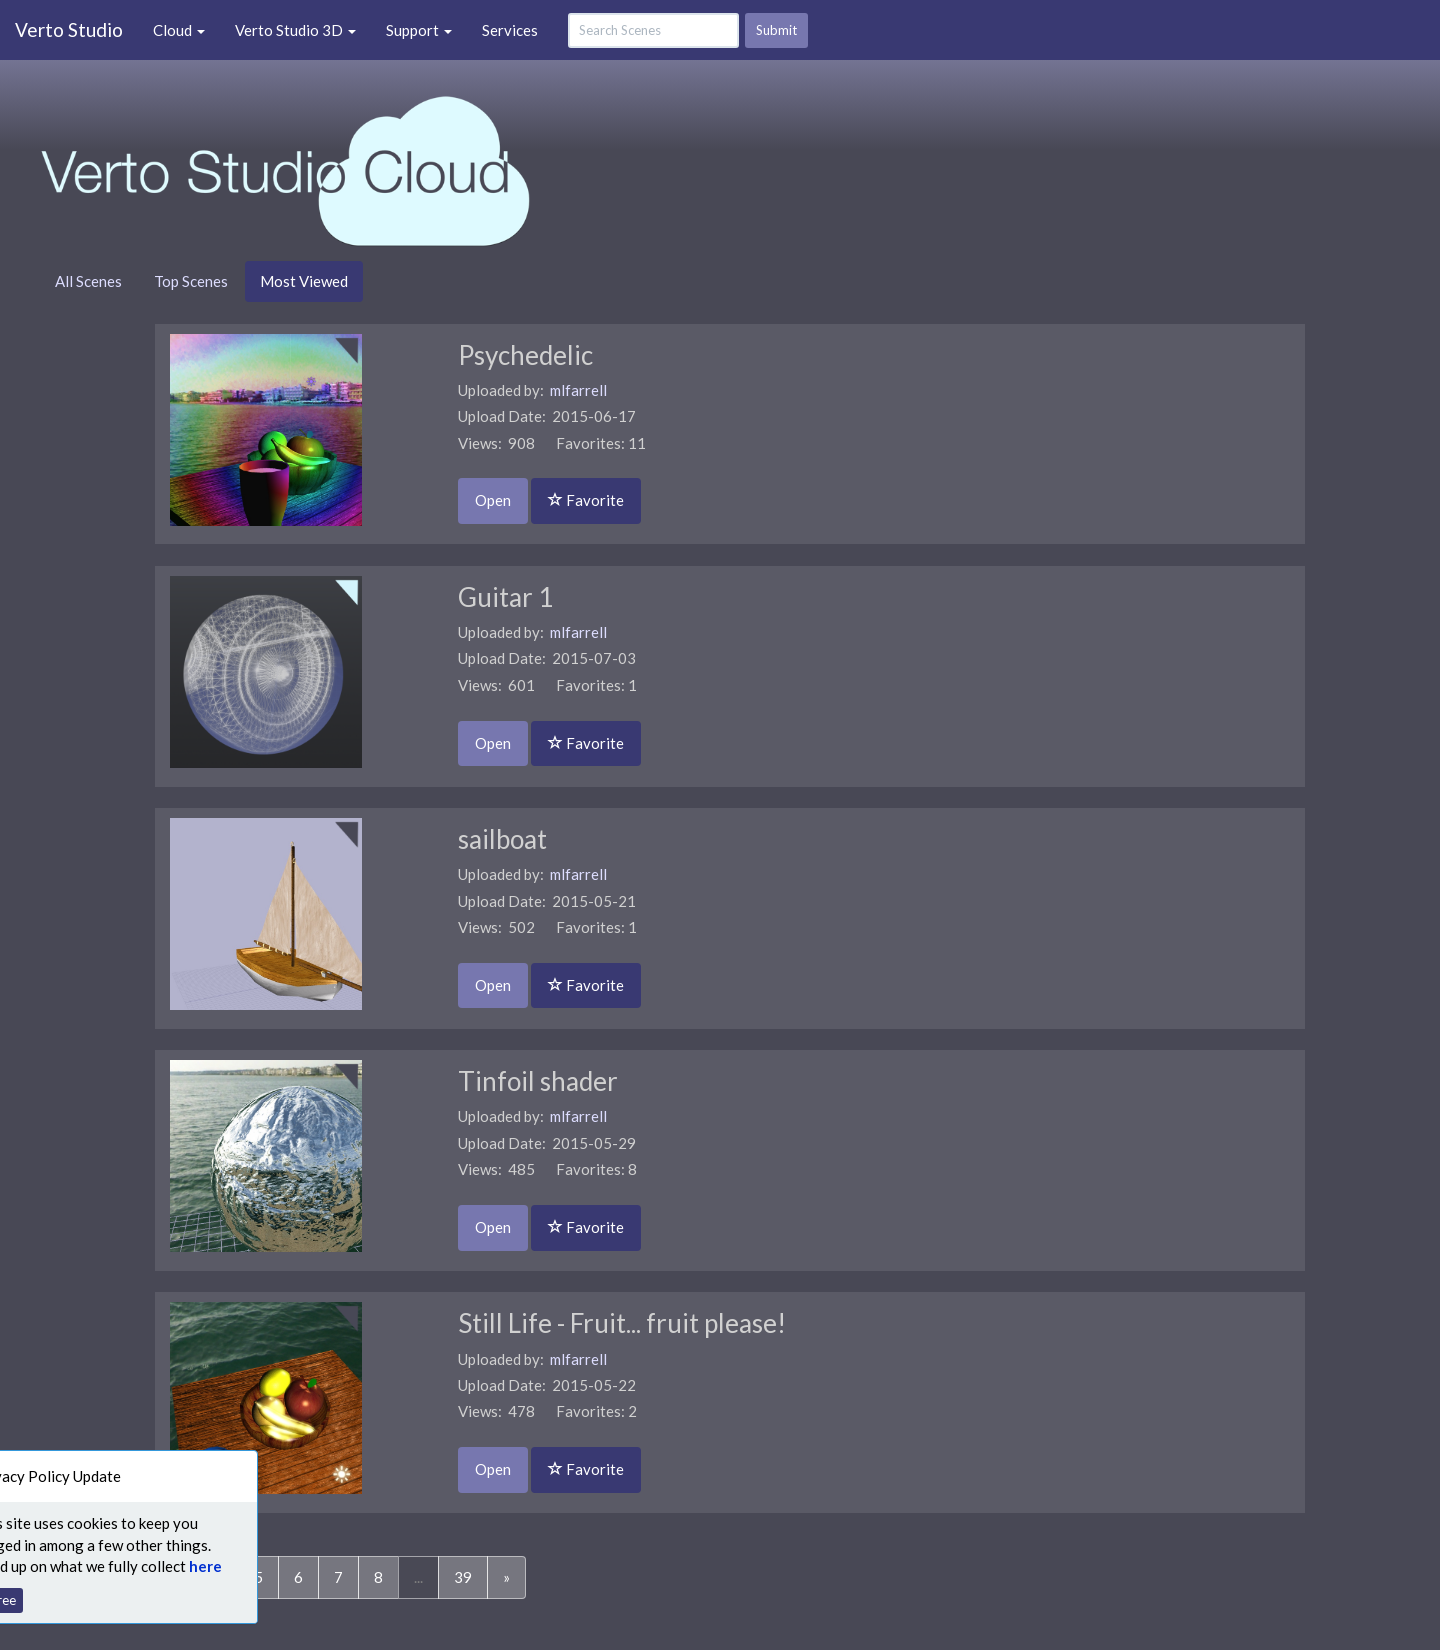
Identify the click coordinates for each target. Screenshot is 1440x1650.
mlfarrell (578, 390)
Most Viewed (304, 281)
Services (510, 30)
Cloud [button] (179, 30)
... (418, 1577)
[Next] (506, 1577)
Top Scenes (191, 281)
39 (463, 1577)
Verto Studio (69, 29)
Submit (776, 30)
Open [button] (493, 500)
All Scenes (88, 281)
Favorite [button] (586, 500)
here (177, 1566)
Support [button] (419, 30)
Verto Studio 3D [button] (295, 30)
